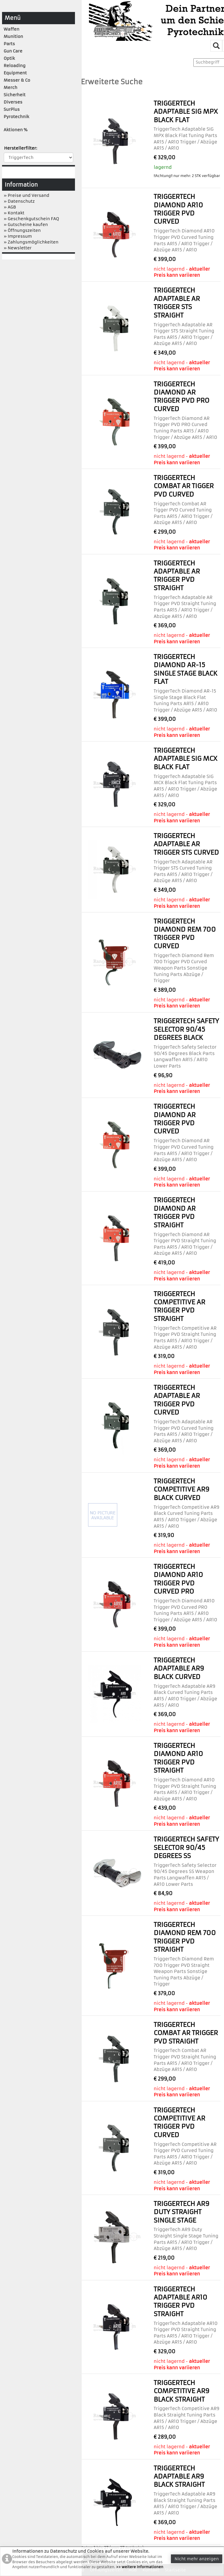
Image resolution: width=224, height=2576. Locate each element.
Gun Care (13, 51)
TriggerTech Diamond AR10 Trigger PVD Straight (178, 1758)
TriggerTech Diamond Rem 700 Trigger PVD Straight (185, 1937)
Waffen (12, 29)
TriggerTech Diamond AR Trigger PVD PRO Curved (181, 396)
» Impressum (18, 236)
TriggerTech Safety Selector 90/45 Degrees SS (186, 1847)
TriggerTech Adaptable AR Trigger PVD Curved (177, 1400)
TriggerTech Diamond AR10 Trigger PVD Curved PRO (178, 1579)
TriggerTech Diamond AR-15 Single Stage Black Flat (185, 669)
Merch (11, 87)
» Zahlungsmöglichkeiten (31, 242)
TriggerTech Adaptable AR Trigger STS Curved (186, 844)
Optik (9, 58)
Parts (9, 43)
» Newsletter (18, 247)
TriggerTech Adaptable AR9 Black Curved (179, 1668)
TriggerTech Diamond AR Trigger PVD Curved (175, 1119)
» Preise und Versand (26, 195)
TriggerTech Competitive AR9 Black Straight (181, 2391)
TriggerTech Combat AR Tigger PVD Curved (184, 486)
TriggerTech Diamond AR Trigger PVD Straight (175, 1212)
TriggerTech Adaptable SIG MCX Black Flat (185, 758)
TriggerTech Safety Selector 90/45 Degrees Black (186, 1029)
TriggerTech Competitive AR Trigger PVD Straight (179, 1306)
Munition (13, 36)
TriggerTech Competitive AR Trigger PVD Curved (179, 2122)
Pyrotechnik (16, 116)
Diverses (13, 102)
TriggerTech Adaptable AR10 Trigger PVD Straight (180, 2301)
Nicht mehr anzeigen (196, 2558)
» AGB (10, 207)
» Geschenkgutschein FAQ (31, 218)
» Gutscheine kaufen (26, 224)
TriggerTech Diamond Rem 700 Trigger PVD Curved (185, 933)
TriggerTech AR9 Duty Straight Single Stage (181, 2212)
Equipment (15, 73)
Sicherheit (15, 94)
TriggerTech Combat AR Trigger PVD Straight (186, 2033)
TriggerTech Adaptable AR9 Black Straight (179, 2476)
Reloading (15, 65)
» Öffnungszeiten (22, 230)
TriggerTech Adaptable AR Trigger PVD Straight (177, 575)
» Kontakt (14, 212)
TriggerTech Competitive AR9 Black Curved (181, 1489)
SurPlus (12, 109)
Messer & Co (17, 80)
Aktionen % (16, 129)
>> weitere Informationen (139, 2567)
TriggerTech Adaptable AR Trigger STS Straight (177, 302)
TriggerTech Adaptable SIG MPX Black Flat (186, 111)
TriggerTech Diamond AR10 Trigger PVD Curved (178, 209)
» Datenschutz (19, 201)
